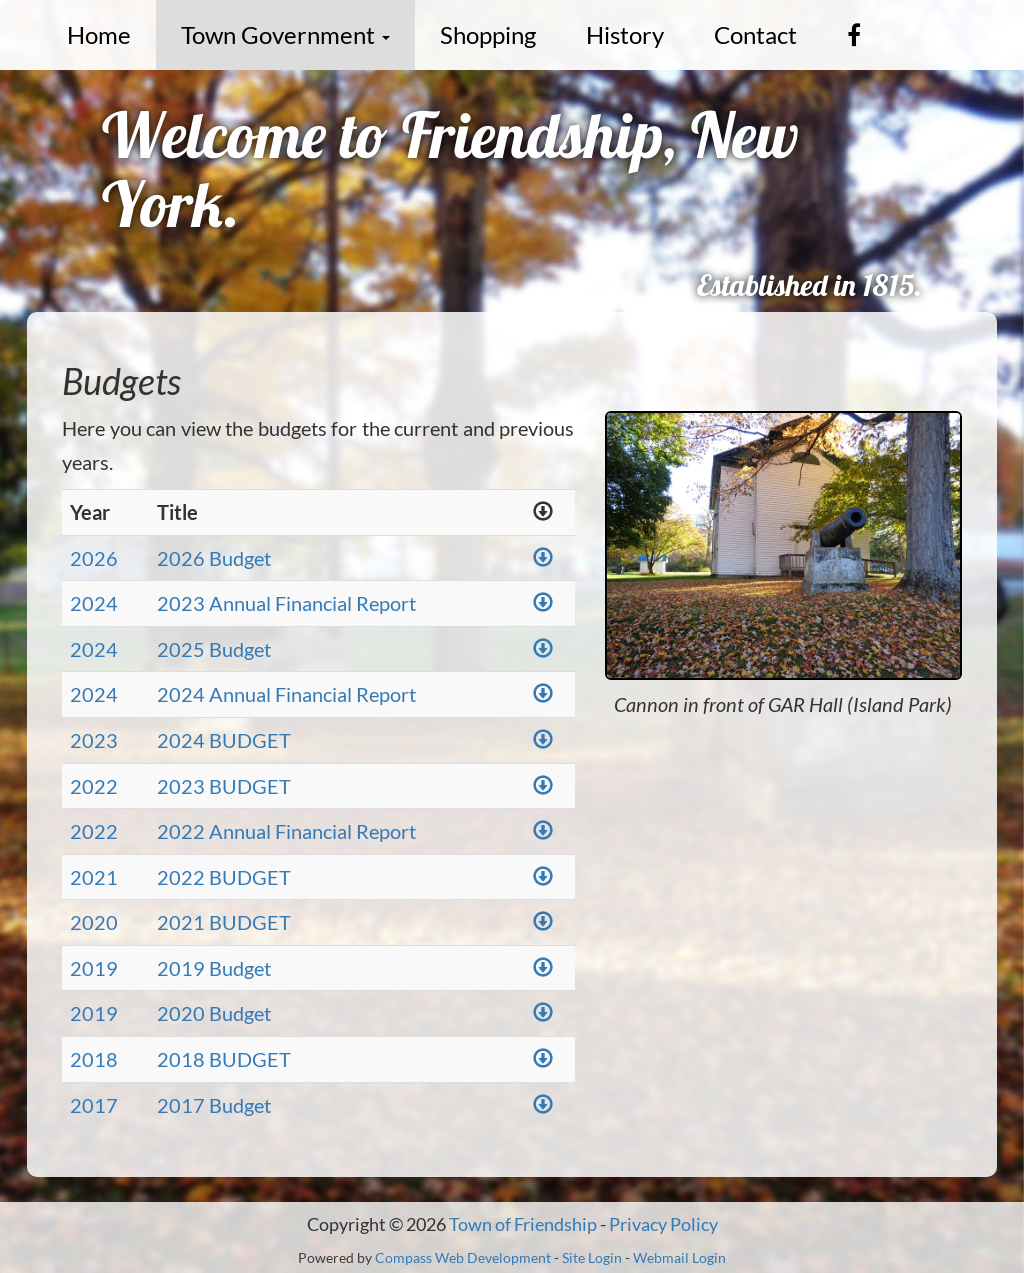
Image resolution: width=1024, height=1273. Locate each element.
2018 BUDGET (224, 1059)
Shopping (488, 34)
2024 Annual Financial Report (286, 694)
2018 (94, 1059)
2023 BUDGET (224, 786)
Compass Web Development (463, 1257)
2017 (94, 1105)
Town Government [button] (285, 34)
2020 (94, 922)
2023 (94, 740)
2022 (94, 786)
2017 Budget (214, 1105)
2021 (94, 877)
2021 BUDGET (224, 922)
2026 (94, 558)
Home (99, 34)
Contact (755, 34)
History (625, 34)
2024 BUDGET (224, 740)
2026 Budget (214, 558)
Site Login (592, 1257)
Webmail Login (679, 1257)
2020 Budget (214, 1013)
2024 (94, 603)
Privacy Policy (663, 1224)
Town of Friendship (523, 1224)
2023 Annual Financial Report (286, 603)
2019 (94, 968)
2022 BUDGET (224, 877)
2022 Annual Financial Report (286, 831)
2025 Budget (214, 649)
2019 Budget (214, 968)
